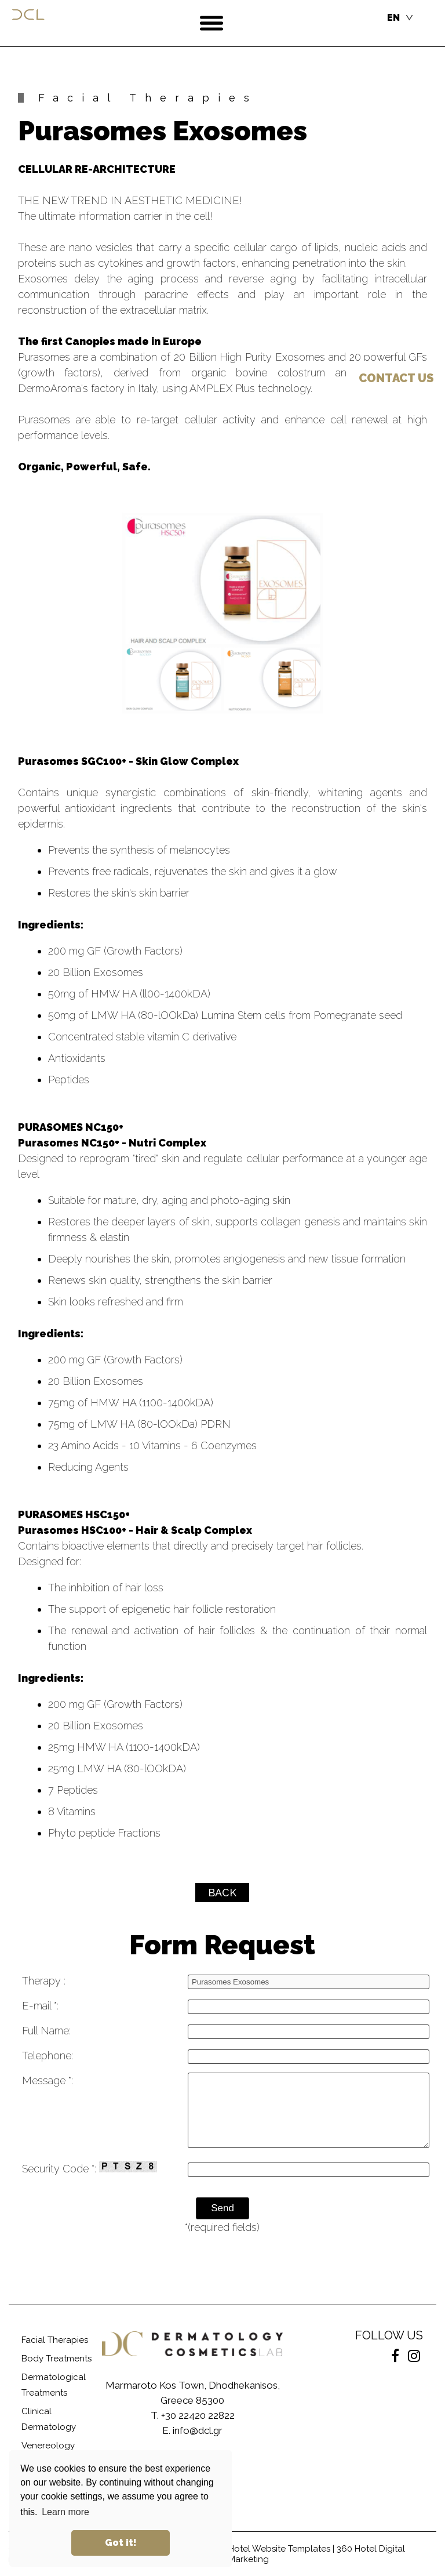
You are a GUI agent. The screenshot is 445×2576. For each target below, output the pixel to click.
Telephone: (47, 2055)
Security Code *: (89, 2168)
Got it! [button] (121, 2542)
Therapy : (43, 1981)
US (396, 378)
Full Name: (46, 2030)
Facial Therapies (54, 2340)
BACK (222, 1892)
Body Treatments (56, 2358)
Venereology (48, 2445)
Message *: (47, 2080)
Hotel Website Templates (279, 2549)
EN (393, 17)
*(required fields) (222, 2227)
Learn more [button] (65, 2512)
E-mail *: (40, 2006)
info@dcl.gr (197, 2430)
